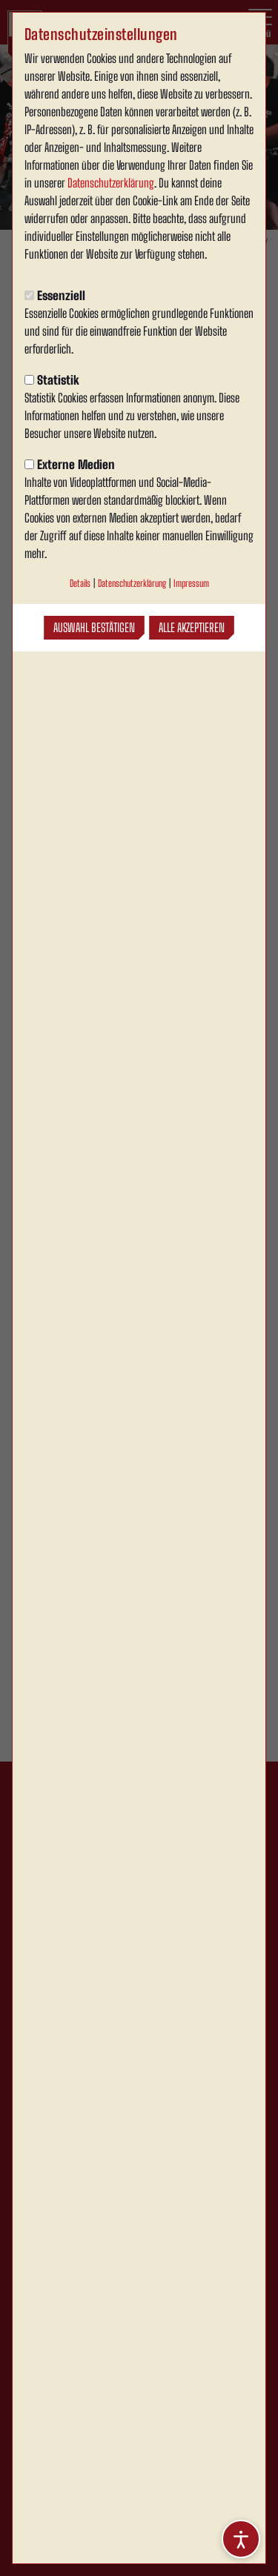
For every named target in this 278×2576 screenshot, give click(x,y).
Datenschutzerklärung (110, 183)
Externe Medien (69, 464)
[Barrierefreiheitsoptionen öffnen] (241, 2539)
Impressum (191, 583)
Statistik (51, 380)
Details (80, 583)
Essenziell (54, 295)
